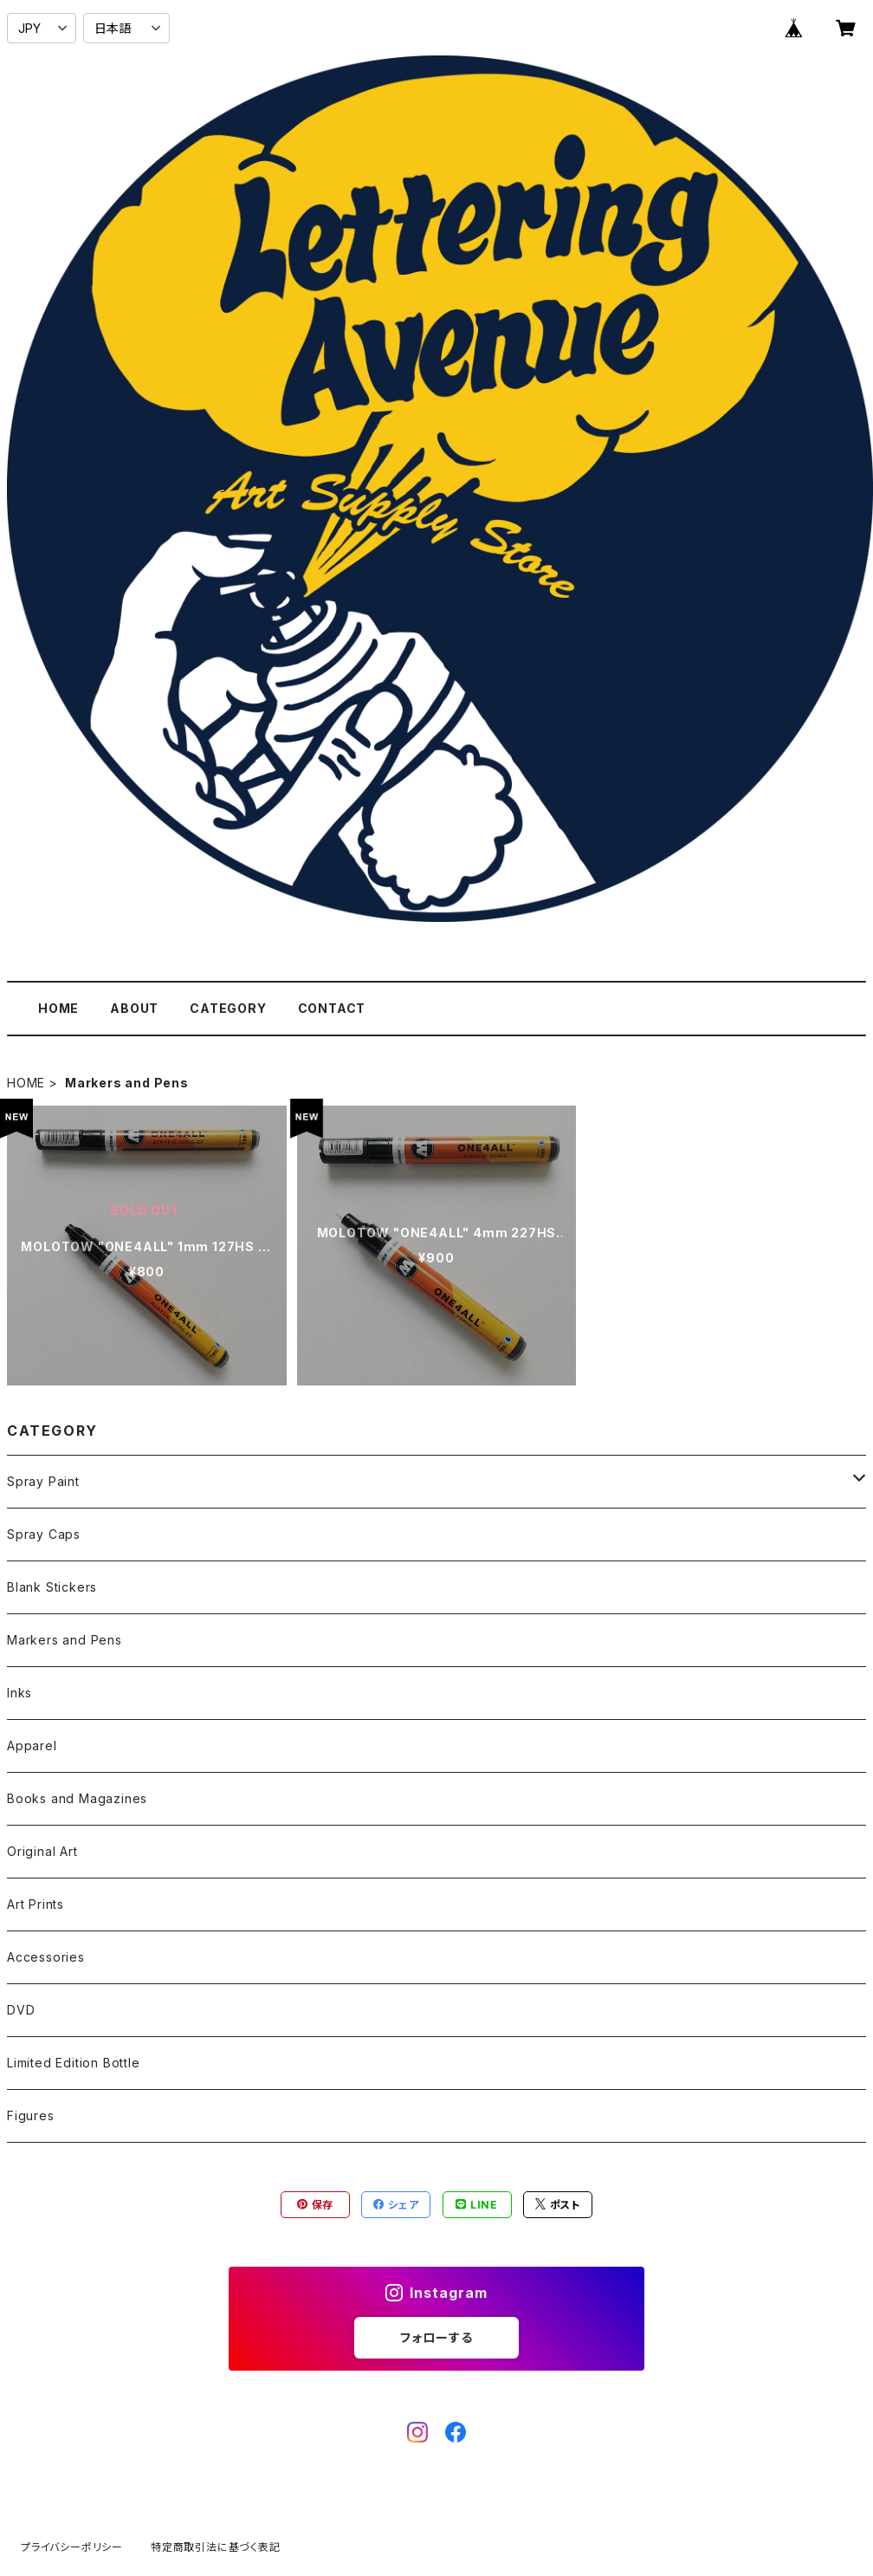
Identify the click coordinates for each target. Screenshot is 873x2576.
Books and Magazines (77, 1798)
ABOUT (134, 1008)
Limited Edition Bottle (73, 2062)
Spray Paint (43, 1481)
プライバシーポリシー (72, 2546)
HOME (58, 1008)
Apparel (32, 1745)
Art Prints (35, 1904)
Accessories (46, 1957)
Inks (19, 1692)
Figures (31, 2115)
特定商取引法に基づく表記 (216, 2546)
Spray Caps (44, 1534)
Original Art (42, 1851)
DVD (21, 2009)
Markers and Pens (64, 1639)
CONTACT (332, 1008)
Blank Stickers (52, 1587)
